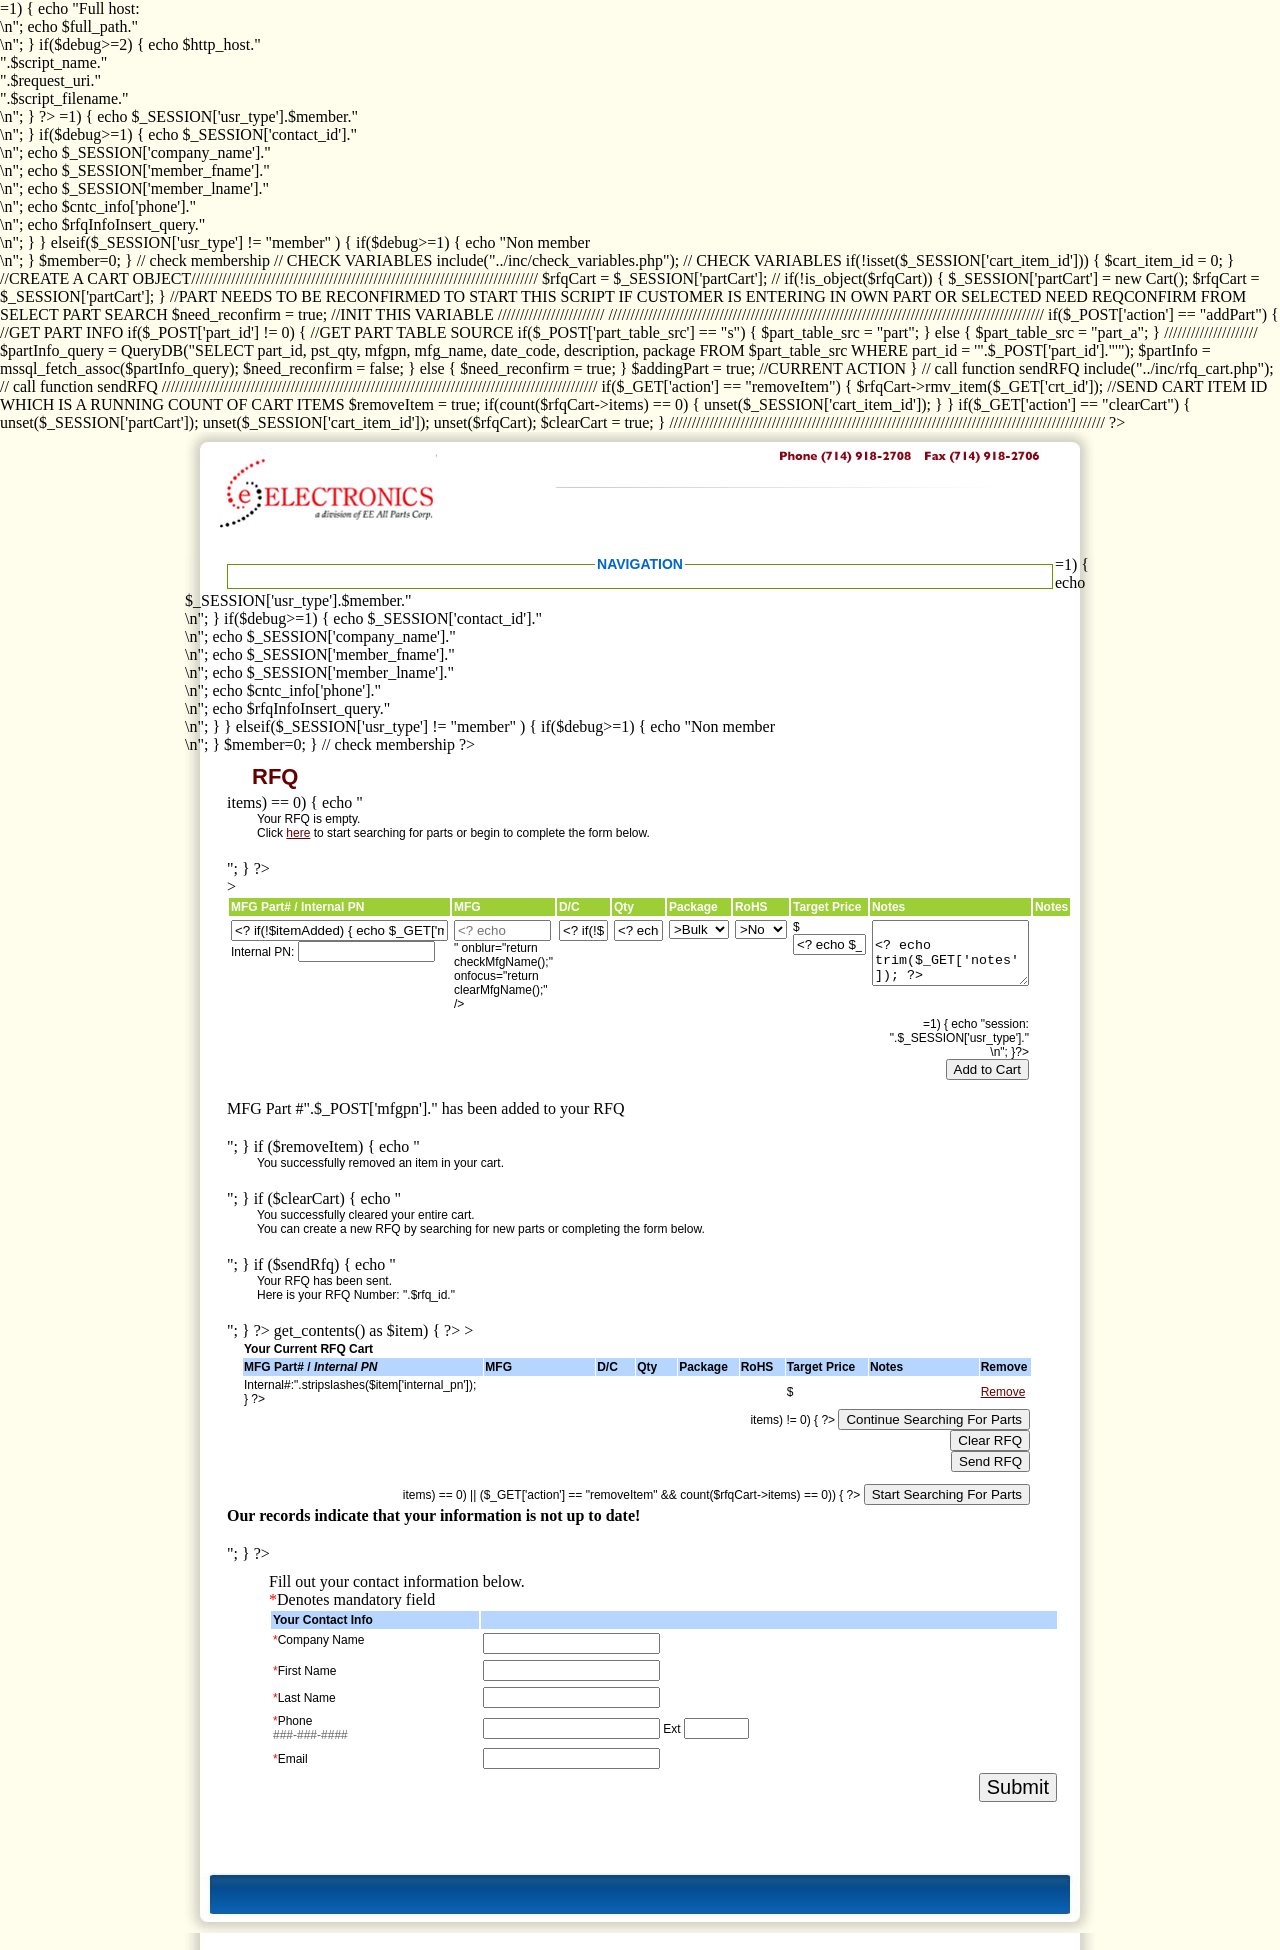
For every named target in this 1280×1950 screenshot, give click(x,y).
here (298, 833)
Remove (1003, 1392)
